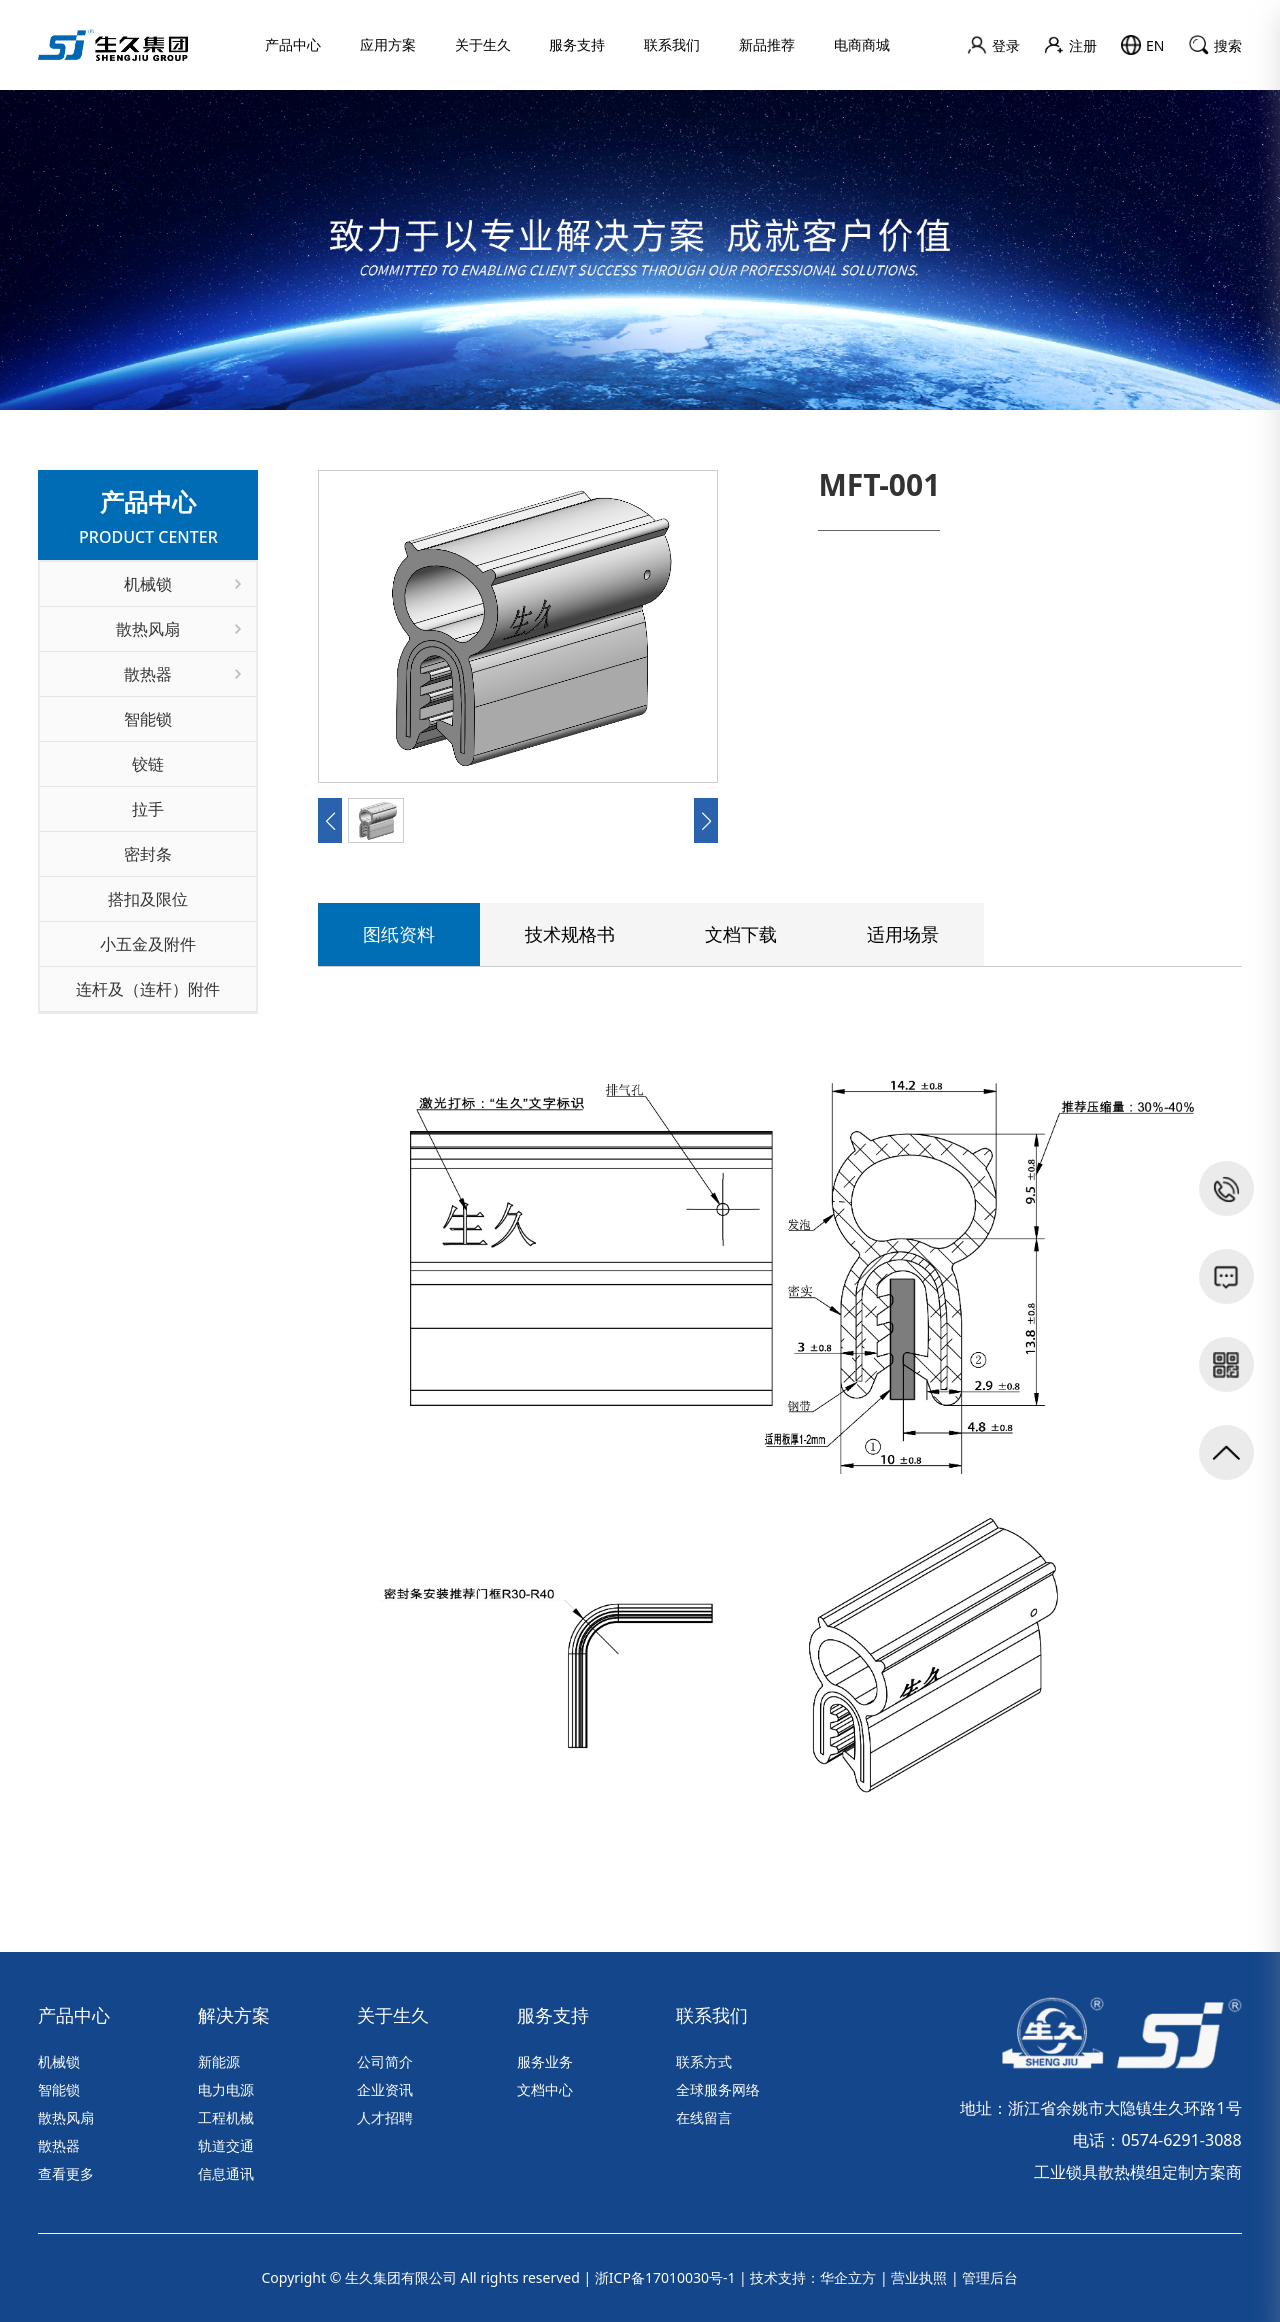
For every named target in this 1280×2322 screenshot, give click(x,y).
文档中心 (545, 2089)
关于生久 (483, 44)
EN (1142, 45)
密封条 (148, 854)
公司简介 (385, 2061)
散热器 (182, 674)
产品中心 (293, 44)
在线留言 (704, 2117)
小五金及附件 (148, 944)
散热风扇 (178, 629)
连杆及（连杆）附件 (148, 989)
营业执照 (919, 2277)
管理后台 (990, 2277)
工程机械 (226, 2117)
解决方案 (234, 2015)
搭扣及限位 (148, 899)
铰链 (148, 764)
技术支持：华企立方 (813, 2277)
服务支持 (577, 44)
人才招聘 (385, 2117)
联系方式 (704, 2061)
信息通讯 (226, 2173)
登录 (993, 45)
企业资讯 (385, 2089)
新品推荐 (767, 44)
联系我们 (672, 44)
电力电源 (226, 2089)
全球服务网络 (718, 2089)
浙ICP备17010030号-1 (665, 2277)
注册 (1070, 45)
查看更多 (66, 2173)
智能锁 (148, 719)
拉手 (148, 809)
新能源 (219, 2061)
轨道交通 (226, 2145)
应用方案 (388, 44)
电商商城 (862, 44)
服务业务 (545, 2061)
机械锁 (182, 584)
